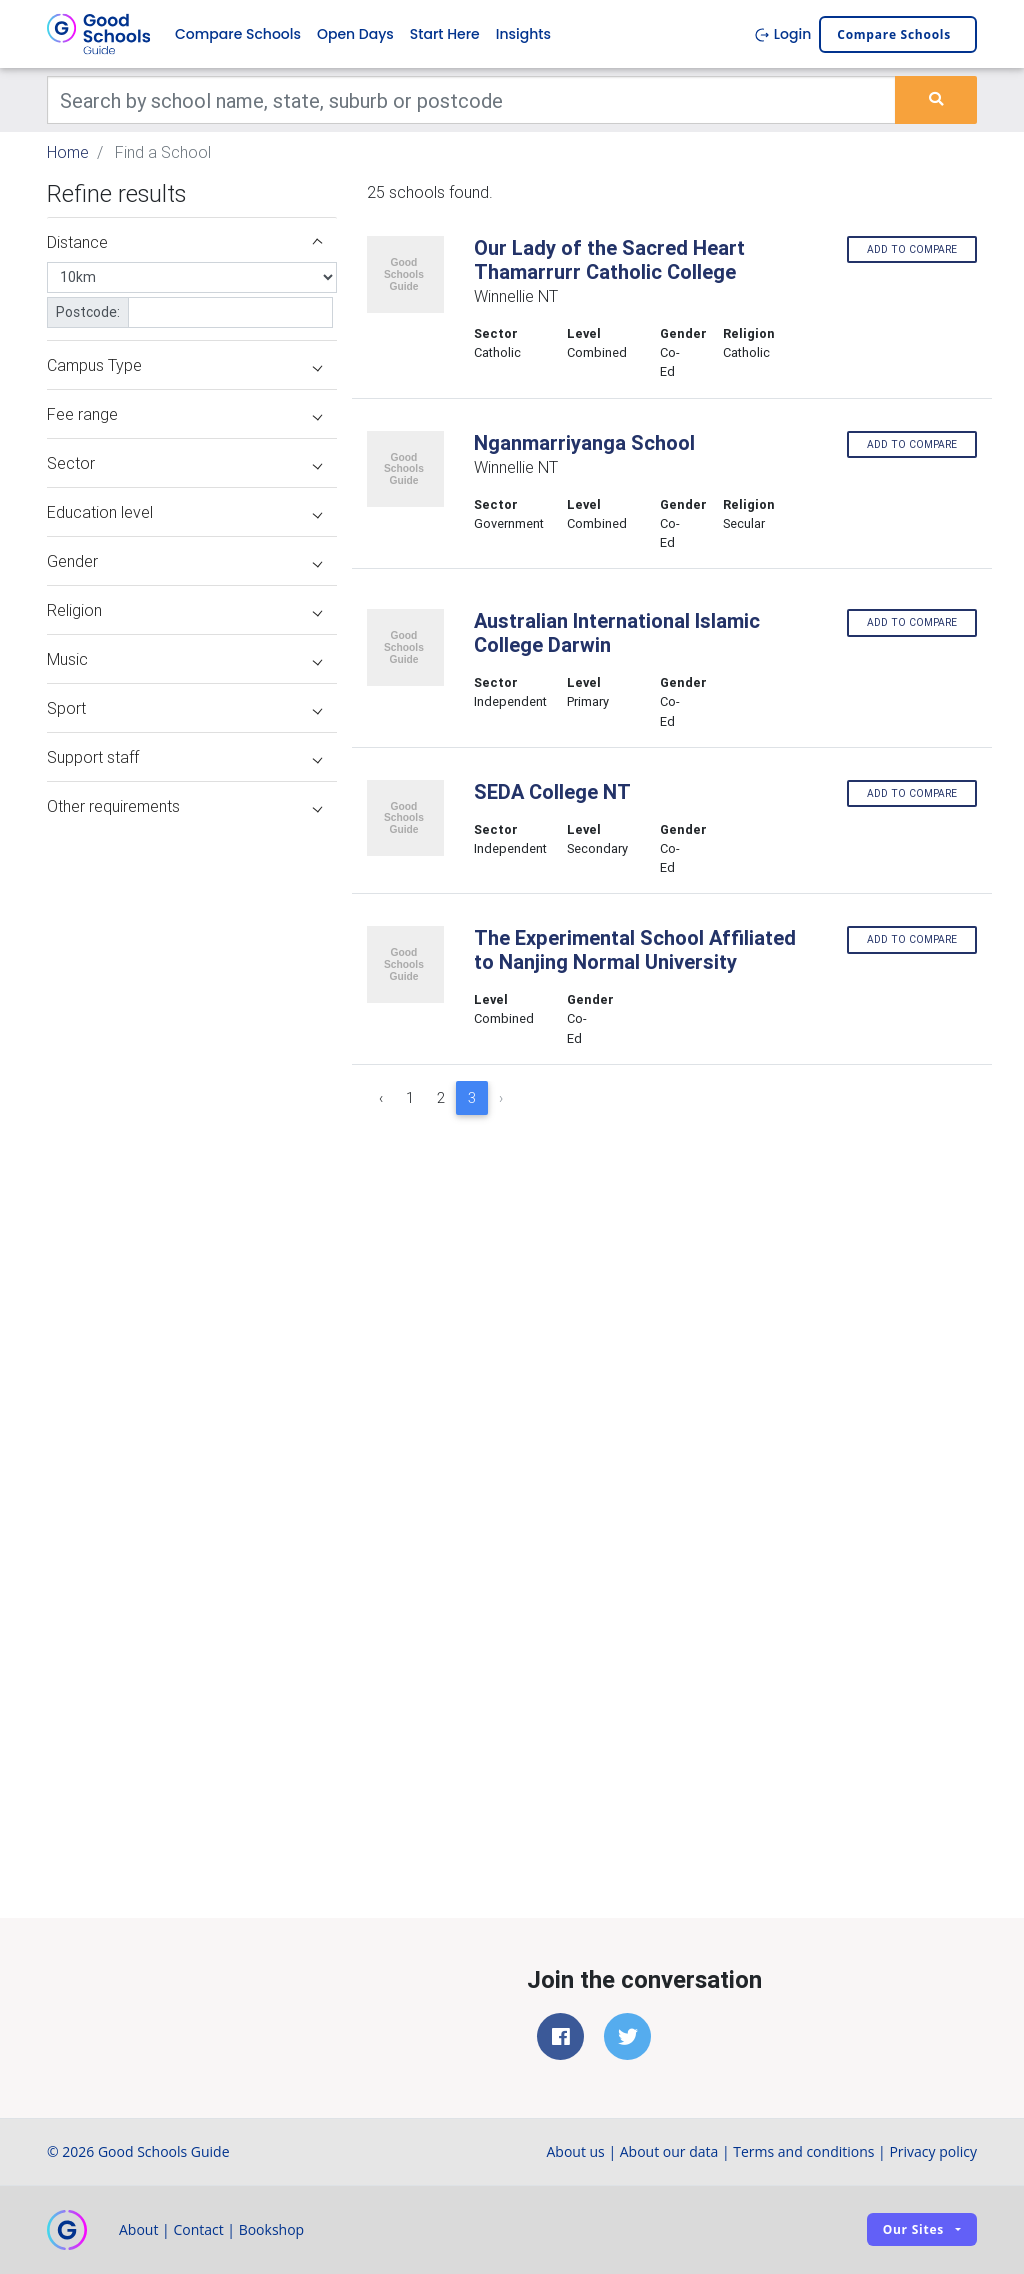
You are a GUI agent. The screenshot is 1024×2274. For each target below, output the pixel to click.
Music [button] (184, 659)
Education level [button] (184, 512)
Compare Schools (238, 34)
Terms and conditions (803, 2151)
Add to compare (912, 249)
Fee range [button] (184, 414)
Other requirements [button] (184, 806)
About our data (669, 2151)
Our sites (913, 2229)
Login (782, 34)
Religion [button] (184, 610)
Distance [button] (184, 242)
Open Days (355, 34)
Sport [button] (184, 708)
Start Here (445, 34)
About (138, 2229)
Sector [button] (184, 463)
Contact (198, 2229)
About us (575, 2151)
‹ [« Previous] (381, 1098)
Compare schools (894, 34)
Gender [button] (184, 561)
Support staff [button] (184, 757)
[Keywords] (471, 100)
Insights (523, 34)
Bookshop (272, 2229)
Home (68, 152)
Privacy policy (933, 2151)
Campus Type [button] (184, 365)
